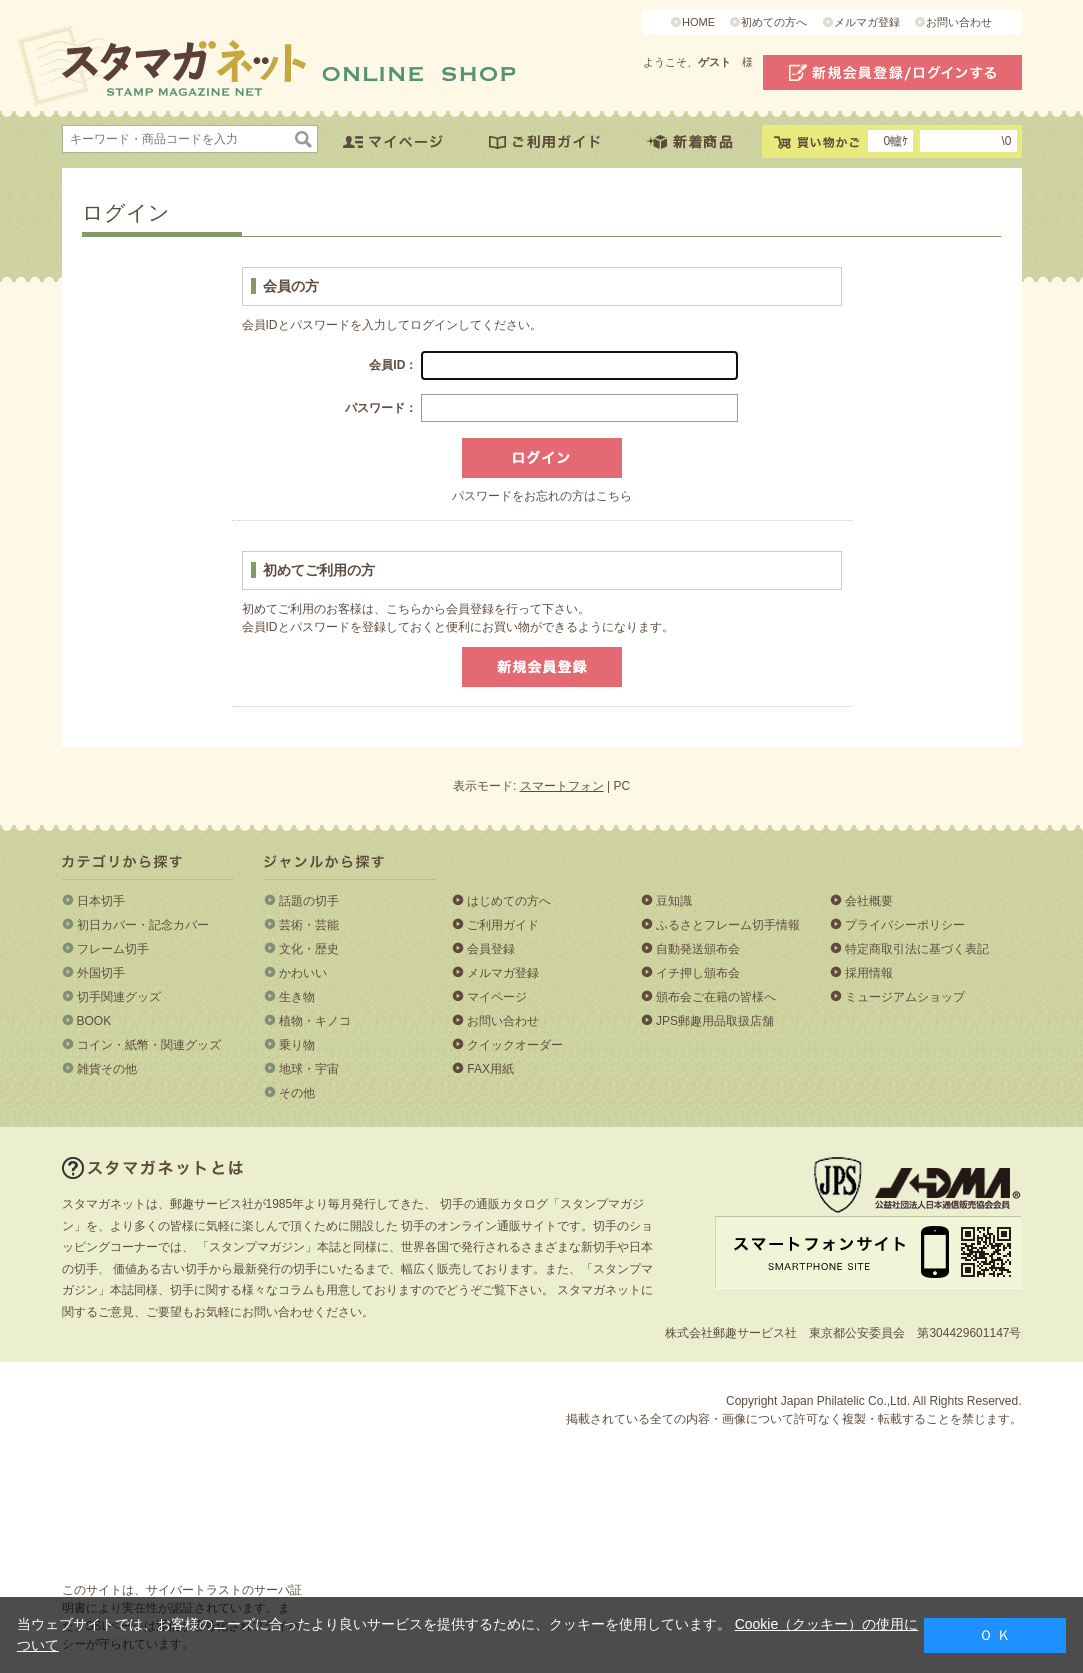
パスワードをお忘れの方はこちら (542, 496)
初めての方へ (774, 22)
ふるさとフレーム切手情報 (728, 925)
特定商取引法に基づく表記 (917, 949)
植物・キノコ (315, 1021)
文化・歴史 (309, 949)
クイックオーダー (515, 1045)
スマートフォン (562, 786)
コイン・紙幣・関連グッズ (149, 1045)
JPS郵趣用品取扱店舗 (715, 1021)
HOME (698, 22)
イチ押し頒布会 (698, 973)
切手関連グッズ (119, 997)
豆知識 (674, 901)
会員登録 (491, 949)
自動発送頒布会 (698, 949)
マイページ (497, 997)
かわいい (303, 973)
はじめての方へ (509, 901)
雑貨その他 (107, 1069)
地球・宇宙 (309, 1069)
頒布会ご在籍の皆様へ (716, 997)
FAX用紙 (490, 1069)
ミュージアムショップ (905, 997)
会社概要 (869, 901)
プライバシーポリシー (905, 925)
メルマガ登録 (867, 22)
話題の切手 (309, 901)
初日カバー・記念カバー (143, 925)
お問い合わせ (959, 22)
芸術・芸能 (309, 925)
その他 (297, 1093)
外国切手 (101, 973)
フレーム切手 (113, 949)
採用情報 (869, 973)
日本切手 (101, 901)
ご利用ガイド (503, 925)
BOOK (94, 1021)
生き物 (297, 997)
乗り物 (297, 1045)
